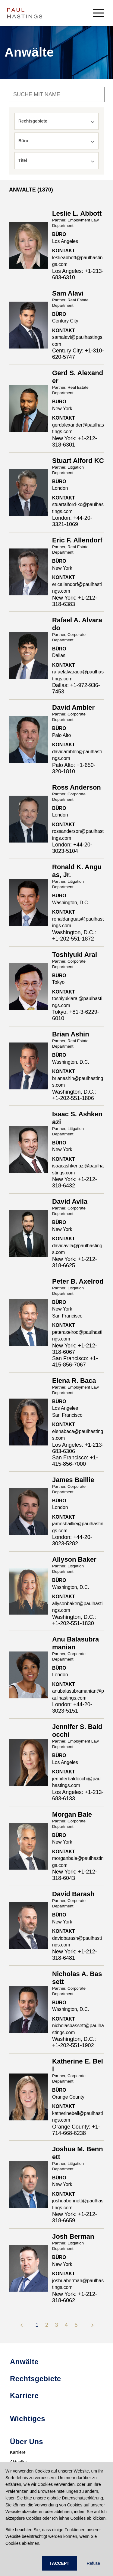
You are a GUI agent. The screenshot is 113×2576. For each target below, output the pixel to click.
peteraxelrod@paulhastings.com (77, 1336)
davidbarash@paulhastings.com (77, 1942)
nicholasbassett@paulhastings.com (78, 2029)
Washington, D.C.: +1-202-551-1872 (74, 935)
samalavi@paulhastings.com (78, 341)
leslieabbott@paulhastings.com (77, 261)
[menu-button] (98, 12)
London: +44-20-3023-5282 (72, 1540)
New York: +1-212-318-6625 (74, 1262)
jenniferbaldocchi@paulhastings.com (77, 1782)
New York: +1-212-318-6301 (74, 441)
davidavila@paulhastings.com (77, 1249)
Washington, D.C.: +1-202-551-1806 (74, 1095)
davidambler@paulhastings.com (77, 755)
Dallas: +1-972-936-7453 (76, 688)
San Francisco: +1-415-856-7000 (75, 1461)
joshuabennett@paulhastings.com (77, 2204)
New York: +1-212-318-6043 (74, 1875)
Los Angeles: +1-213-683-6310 (78, 274)
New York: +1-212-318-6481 (74, 1955)
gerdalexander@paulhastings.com (78, 428)
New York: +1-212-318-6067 (74, 1349)
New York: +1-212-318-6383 (74, 601)
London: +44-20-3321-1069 (72, 521)
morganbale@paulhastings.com (78, 1862)
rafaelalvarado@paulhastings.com (78, 675)
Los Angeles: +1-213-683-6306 (78, 1448)
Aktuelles (19, 2461)
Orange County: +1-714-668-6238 (76, 2130)
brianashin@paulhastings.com (77, 1082)
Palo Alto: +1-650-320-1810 (74, 768)
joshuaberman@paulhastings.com (78, 2284)
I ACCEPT (59, 2563)
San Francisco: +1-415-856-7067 (75, 1361)
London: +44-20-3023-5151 (72, 1707)
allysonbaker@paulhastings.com (77, 1607)
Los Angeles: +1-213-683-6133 (78, 1795)
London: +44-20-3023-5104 (72, 848)
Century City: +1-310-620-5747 (78, 354)
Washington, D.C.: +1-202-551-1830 (74, 1620)
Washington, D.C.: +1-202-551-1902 (74, 2042)
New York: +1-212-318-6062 (74, 2297)
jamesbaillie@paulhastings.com (77, 1527)
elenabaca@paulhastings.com (77, 1435)
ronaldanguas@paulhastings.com (78, 922)
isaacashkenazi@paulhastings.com (78, 1169)
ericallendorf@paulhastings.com (77, 588)
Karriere (18, 2452)
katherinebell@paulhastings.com (77, 2117)
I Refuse (92, 2563)
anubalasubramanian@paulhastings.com (78, 1694)
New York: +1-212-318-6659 (74, 2217)
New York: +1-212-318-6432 (74, 1182)
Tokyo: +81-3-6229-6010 (75, 1015)
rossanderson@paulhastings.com (78, 835)
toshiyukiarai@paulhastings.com (77, 1002)
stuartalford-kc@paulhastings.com (78, 508)
